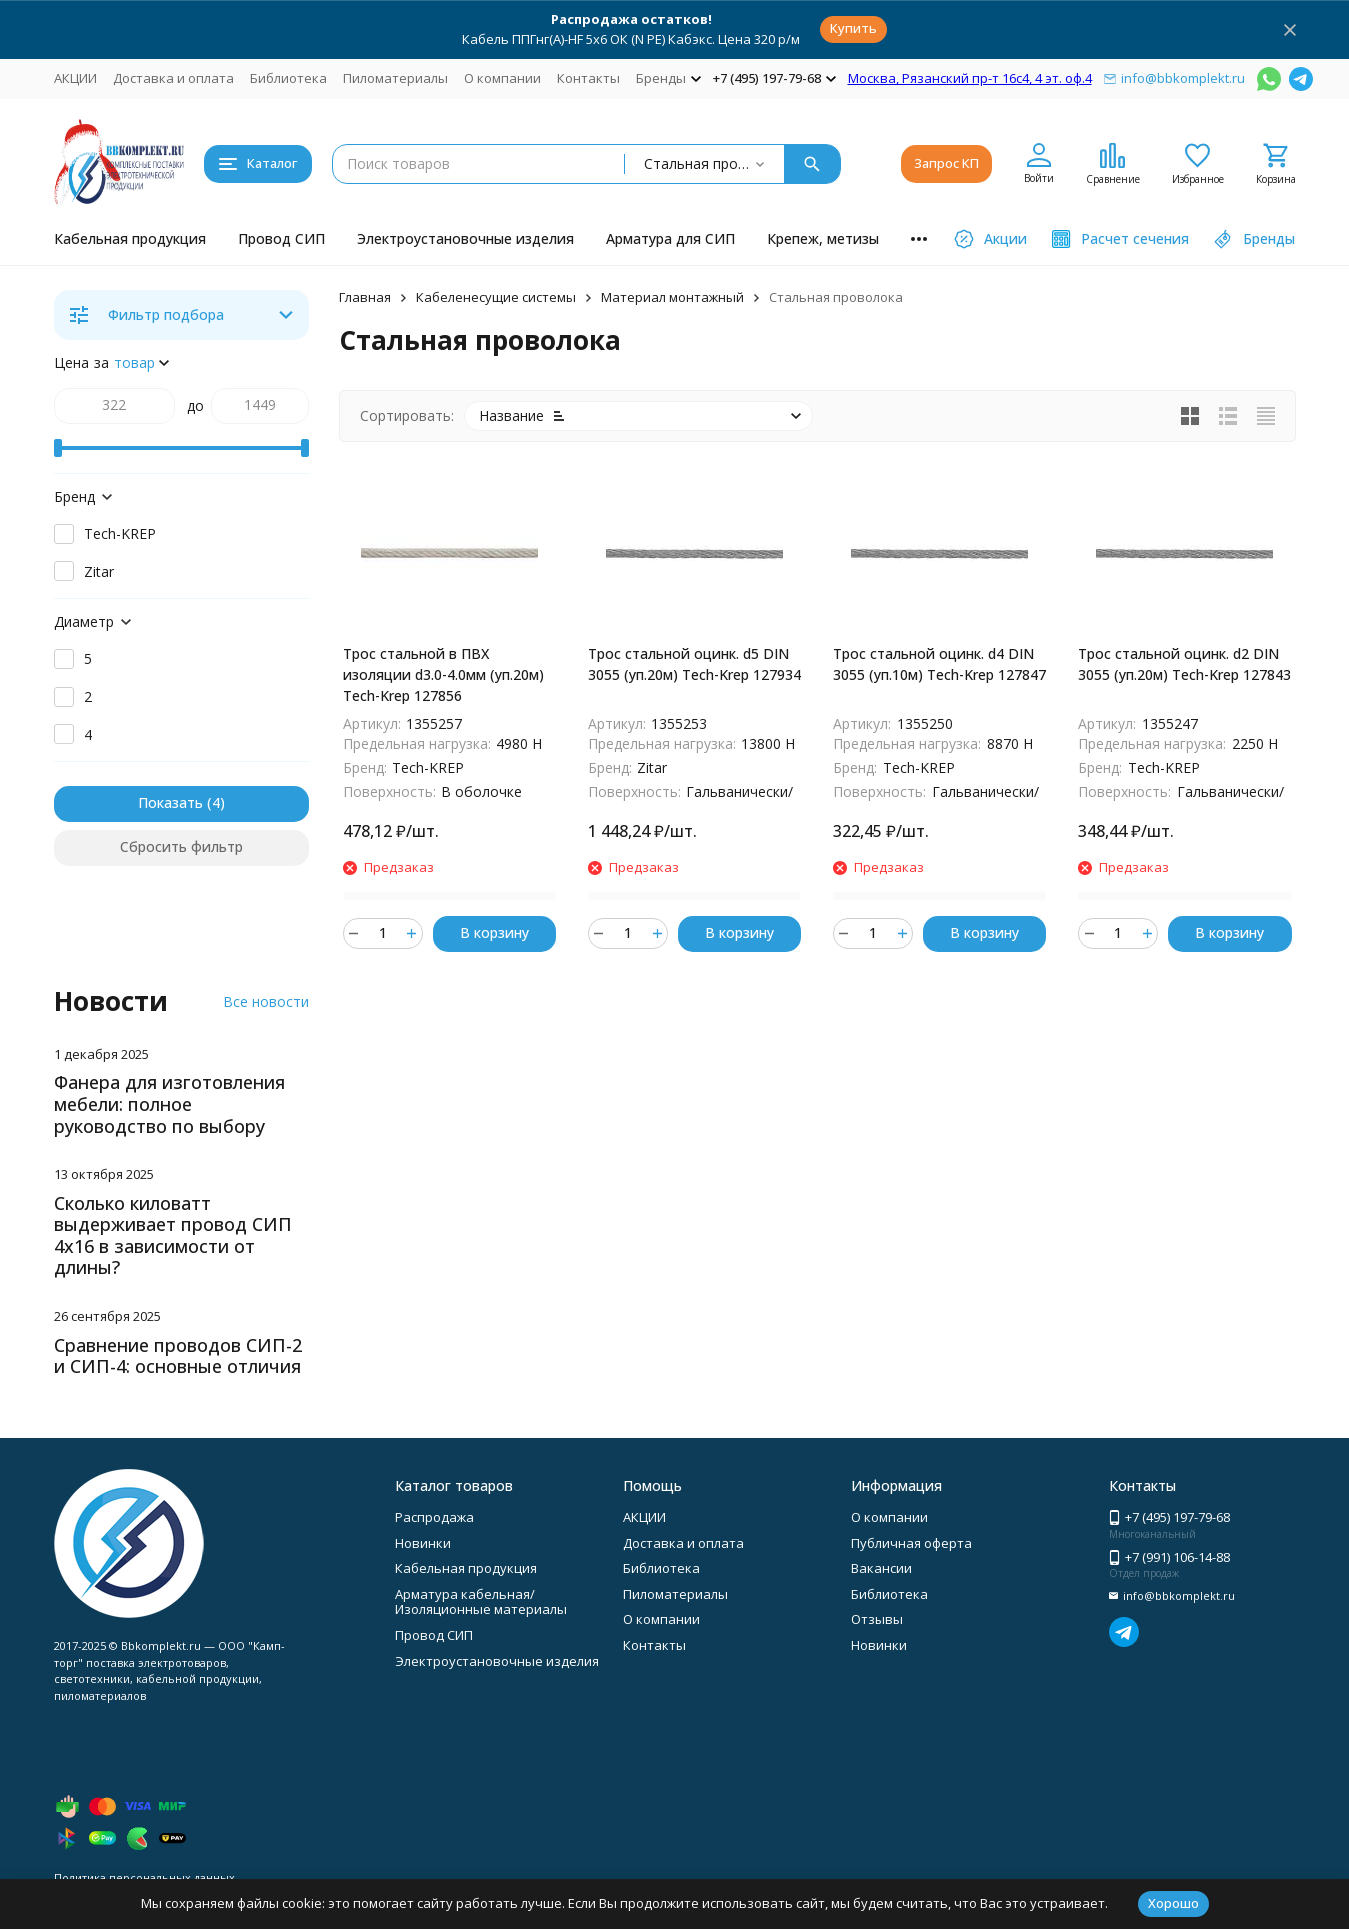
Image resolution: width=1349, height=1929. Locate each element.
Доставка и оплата (173, 78)
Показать (170, 802)
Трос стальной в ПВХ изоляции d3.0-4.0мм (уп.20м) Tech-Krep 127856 (443, 674)
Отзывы (877, 1619)
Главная (365, 297)
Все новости (266, 1001)
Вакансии (881, 1568)
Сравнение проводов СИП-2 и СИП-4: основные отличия (178, 1356)
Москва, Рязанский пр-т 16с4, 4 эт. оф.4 (970, 78)
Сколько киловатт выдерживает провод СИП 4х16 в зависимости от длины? (173, 1235)
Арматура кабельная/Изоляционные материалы (481, 1602)
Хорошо (1173, 1903)
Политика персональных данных (144, 1877)
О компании (502, 78)
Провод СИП (281, 238)
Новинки (423, 1543)
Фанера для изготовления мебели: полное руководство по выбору (169, 1103)
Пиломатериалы (395, 78)
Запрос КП (946, 163)
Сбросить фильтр (181, 846)
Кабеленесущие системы (496, 297)
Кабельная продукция (130, 238)
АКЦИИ (75, 78)
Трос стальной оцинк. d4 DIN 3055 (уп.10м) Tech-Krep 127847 (939, 664)
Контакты (588, 78)
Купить (853, 28)
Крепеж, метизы (823, 238)
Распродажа (434, 1517)
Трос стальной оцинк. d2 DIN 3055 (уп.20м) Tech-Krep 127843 (1184, 664)
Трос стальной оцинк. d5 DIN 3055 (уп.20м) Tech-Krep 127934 (694, 664)
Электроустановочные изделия (465, 238)
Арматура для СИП (670, 238)
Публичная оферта (911, 1543)
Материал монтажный (672, 297)
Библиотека (288, 78)
